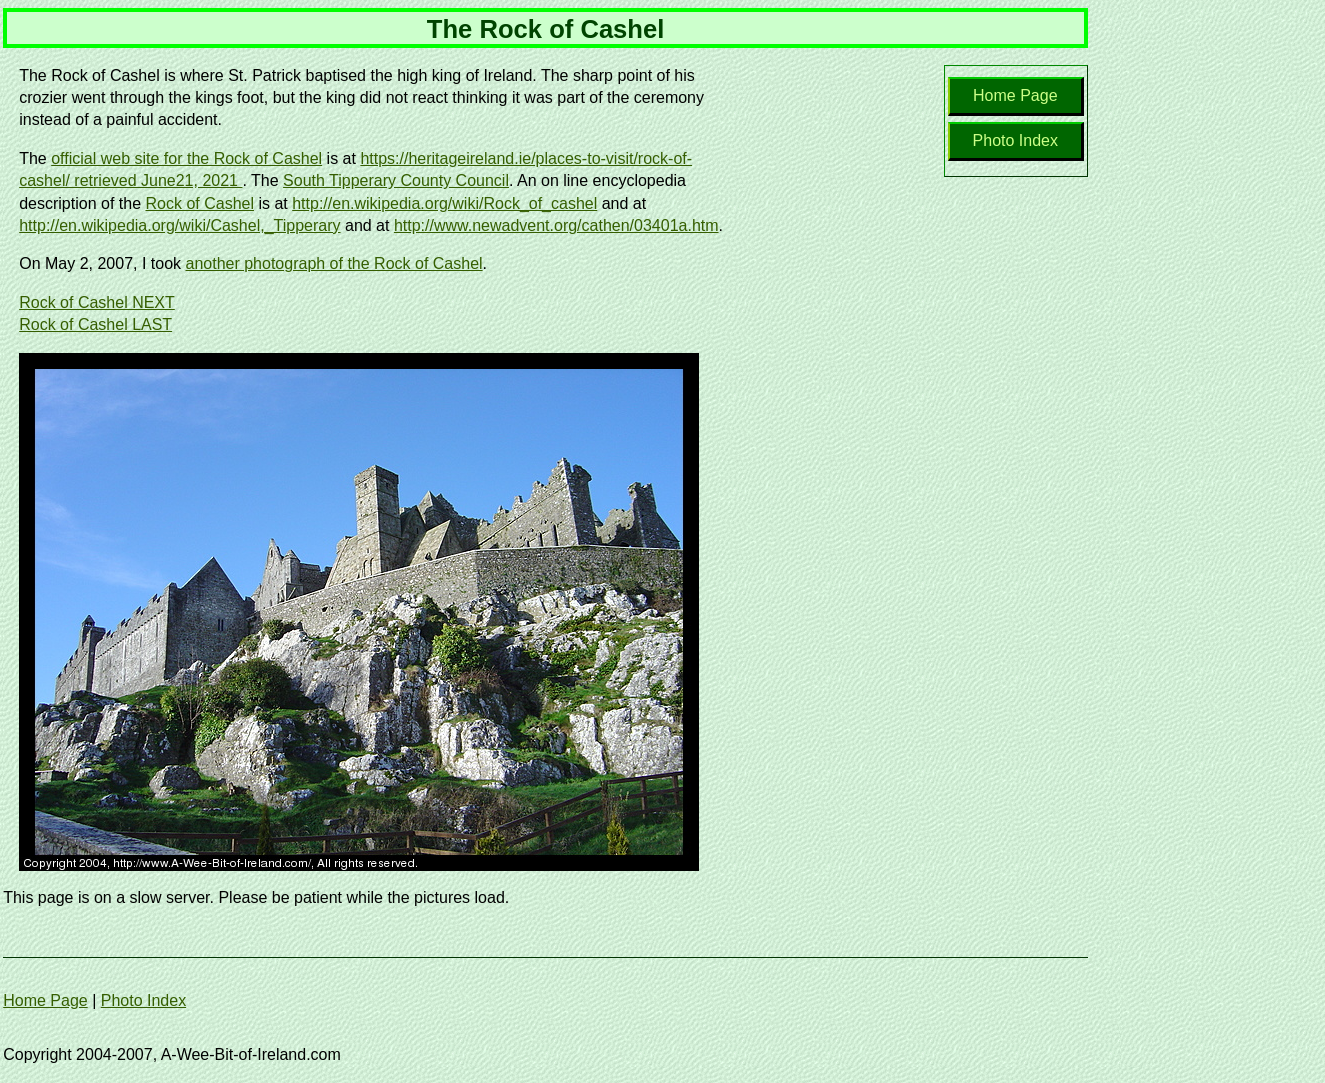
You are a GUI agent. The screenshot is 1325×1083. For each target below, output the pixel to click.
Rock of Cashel (199, 203)
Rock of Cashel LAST (95, 324)
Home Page (1015, 95)
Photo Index (1015, 140)
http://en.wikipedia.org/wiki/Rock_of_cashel (444, 203)
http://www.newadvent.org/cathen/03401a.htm (556, 225)
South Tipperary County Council (396, 180)
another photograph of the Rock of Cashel (334, 263)
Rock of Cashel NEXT (97, 302)
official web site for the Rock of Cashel (186, 158)
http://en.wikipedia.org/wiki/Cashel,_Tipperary (179, 225)
